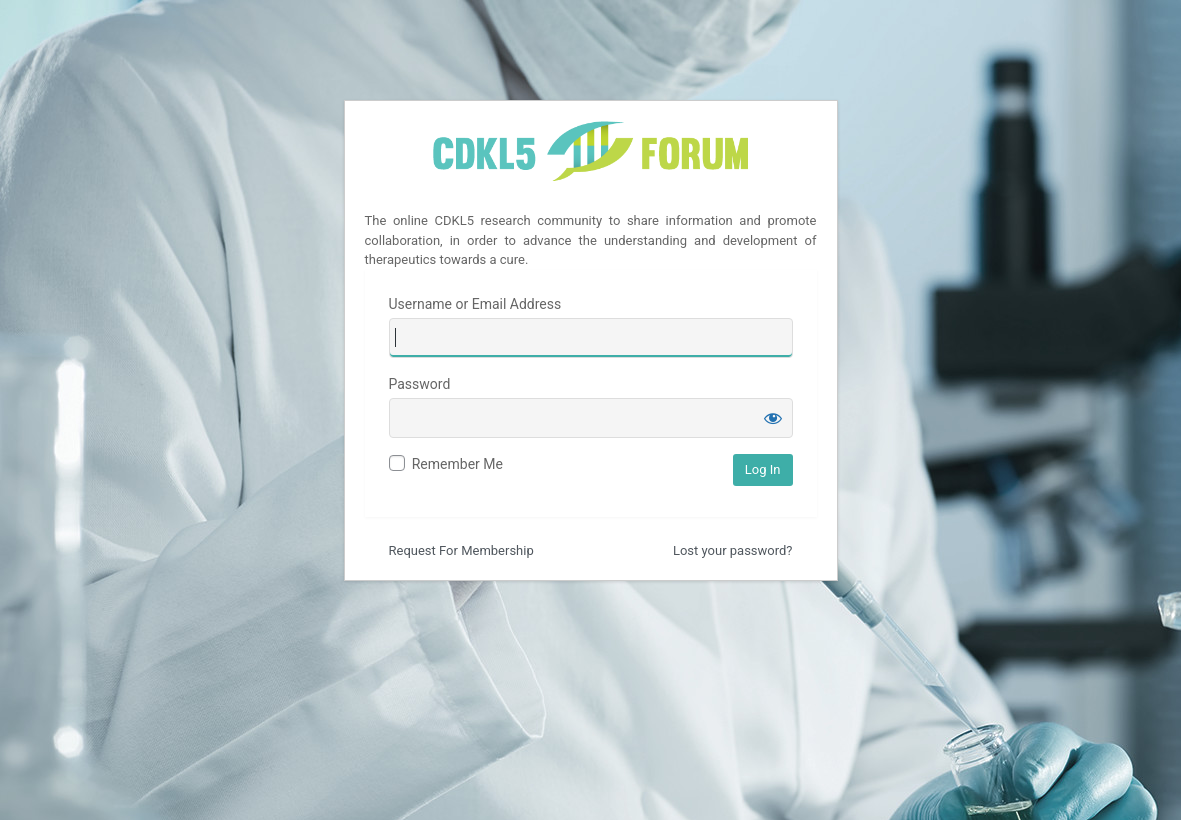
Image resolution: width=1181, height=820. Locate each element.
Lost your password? (733, 550)
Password (420, 384)
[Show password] (773, 418)
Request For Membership (461, 550)
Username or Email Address (475, 304)
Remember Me (457, 464)
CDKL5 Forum (590, 153)
